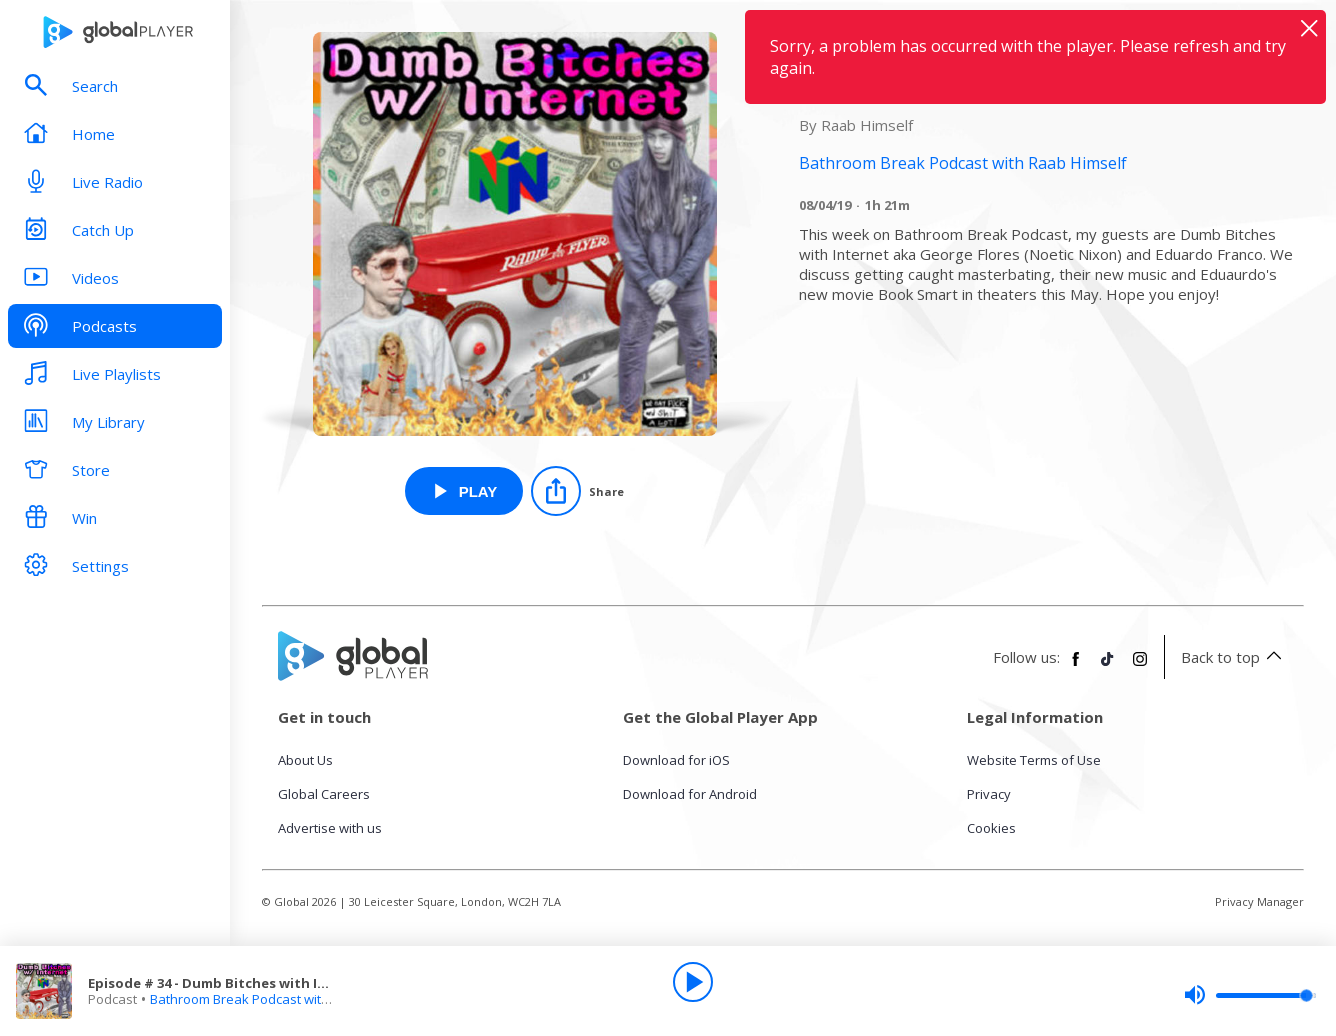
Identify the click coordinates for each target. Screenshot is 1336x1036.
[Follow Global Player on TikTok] (1108, 667)
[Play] (693, 982)
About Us (305, 760)
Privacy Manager (1259, 901)
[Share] (577, 491)
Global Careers (324, 794)
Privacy (989, 794)
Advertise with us (330, 828)
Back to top (1234, 657)
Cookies (991, 828)
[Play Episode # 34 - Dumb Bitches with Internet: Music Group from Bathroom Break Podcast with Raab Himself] (464, 491)
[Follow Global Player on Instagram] (1140, 667)
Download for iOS (676, 760)
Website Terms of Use (1034, 760)
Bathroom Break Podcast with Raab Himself (281, 999)
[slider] (1250, 995)
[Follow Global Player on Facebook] (1076, 667)
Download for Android (690, 794)
